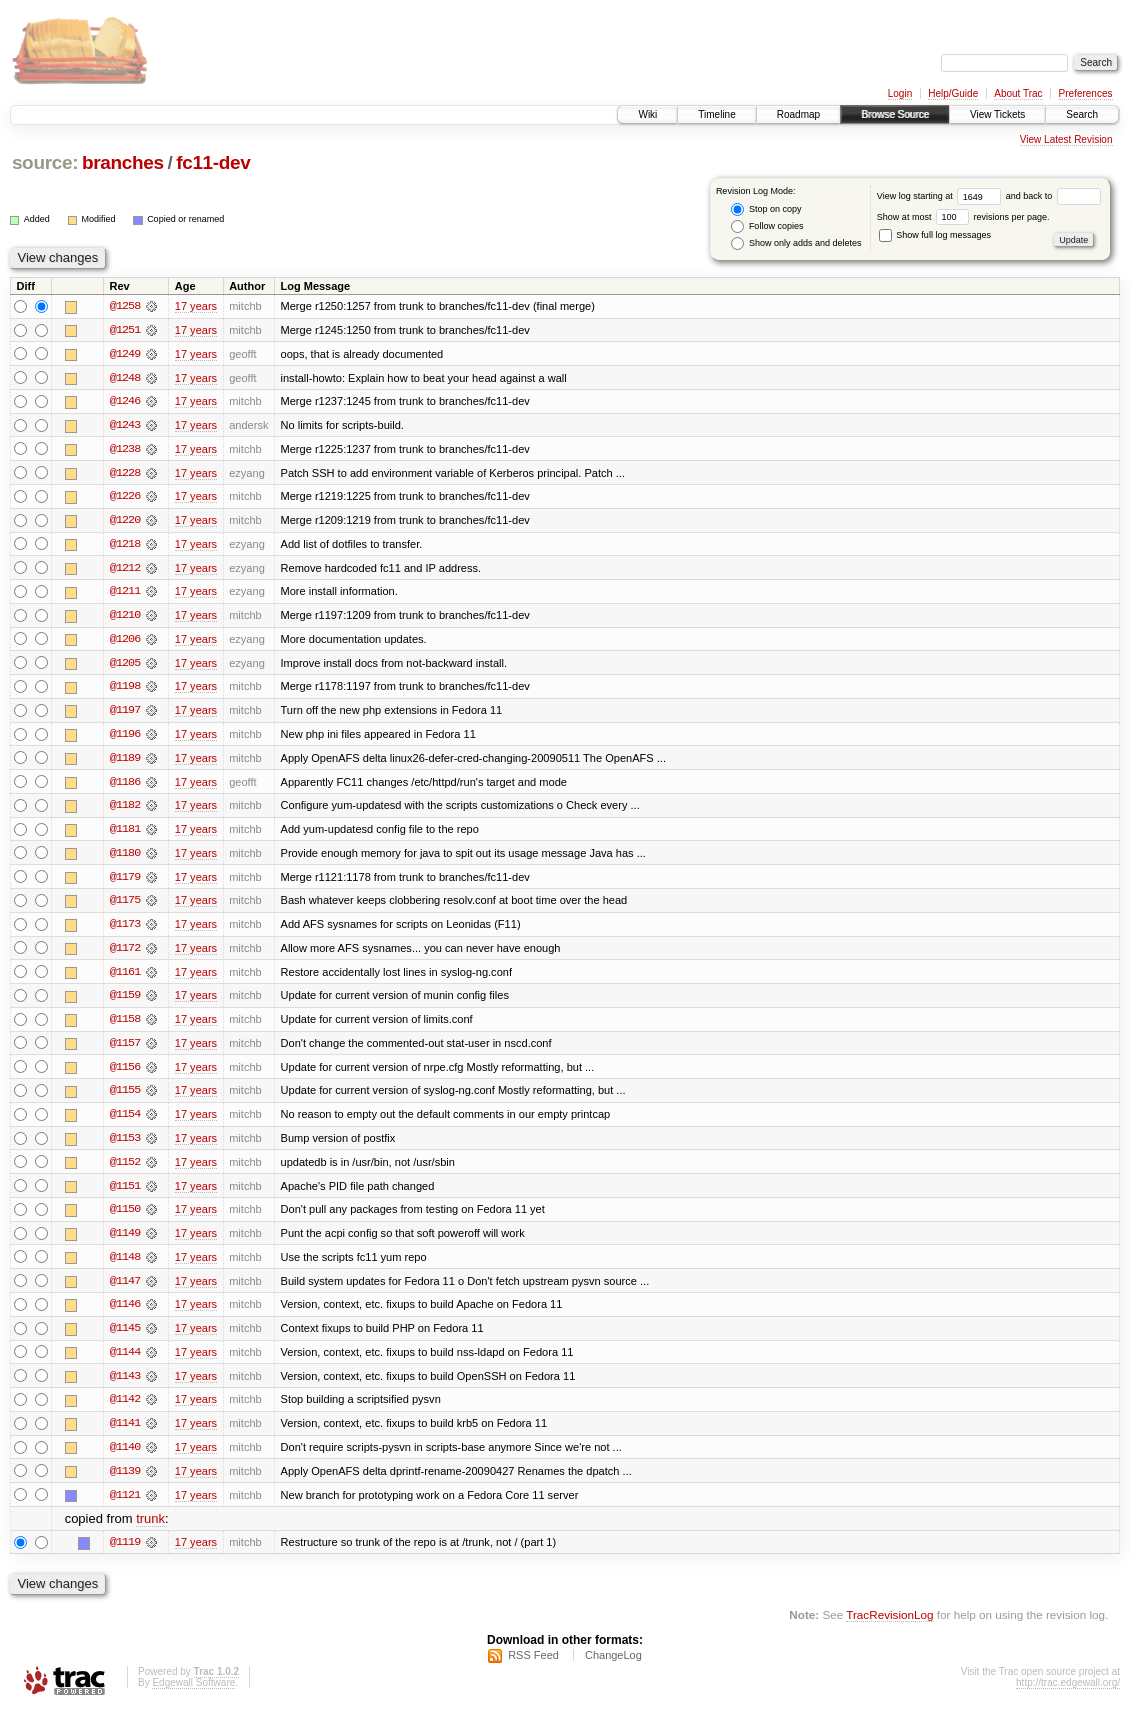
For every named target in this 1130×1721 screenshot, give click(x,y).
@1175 (125, 906)
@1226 (125, 498)
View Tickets (997, 114)
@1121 (125, 1506)
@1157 (125, 1050)
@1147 (125, 1290)
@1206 (125, 642)
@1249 (125, 354)
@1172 (125, 954)
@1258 (125, 306)
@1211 (125, 594)
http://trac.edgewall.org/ (1068, 1694)
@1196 (125, 738)
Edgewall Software (193, 1694)
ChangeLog (613, 1667)
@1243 (125, 426)
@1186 (125, 786)
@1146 (125, 1314)
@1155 (125, 1098)
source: (45, 162)
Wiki (647, 114)
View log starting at (941, 196)
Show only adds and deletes (796, 243)
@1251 (125, 330)
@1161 (125, 978)
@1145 (125, 1338)
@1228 (125, 474)
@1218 (125, 546)
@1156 (125, 1074)
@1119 (125, 1554)
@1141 (125, 1434)
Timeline (716, 114)
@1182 (125, 810)
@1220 (125, 522)
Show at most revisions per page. (963, 217)
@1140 (125, 1458)
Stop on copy (766, 209)
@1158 (125, 1026)
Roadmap (798, 114)
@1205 (125, 666)
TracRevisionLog (889, 1626)
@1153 (125, 1146)
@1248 (125, 378)
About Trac (1018, 93)
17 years (196, 306)
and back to (1053, 196)
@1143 (125, 1386)
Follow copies (767, 226)
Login (900, 93)
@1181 (125, 834)
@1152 (125, 1170)
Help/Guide (953, 93)
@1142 (125, 1410)
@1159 (125, 1002)
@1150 (125, 1218)
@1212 (125, 570)
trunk (150, 1530)
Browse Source (895, 114)
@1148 (125, 1266)
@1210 (125, 618)
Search (1082, 114)
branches (123, 162)
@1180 (125, 858)
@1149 (125, 1242)
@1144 (125, 1362)
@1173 (125, 930)
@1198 (125, 690)
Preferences (1086, 93)
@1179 (125, 882)
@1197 (125, 714)
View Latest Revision (1066, 139)
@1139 (125, 1482)
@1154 (125, 1122)
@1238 (125, 450)
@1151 (125, 1194)
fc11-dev (213, 162)
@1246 (125, 402)
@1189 (125, 762)
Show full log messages (935, 235)
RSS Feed (533, 1667)
